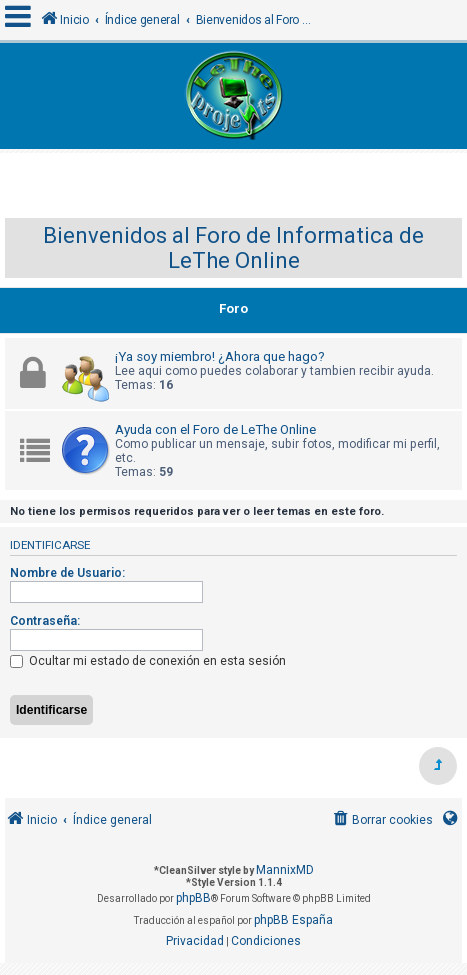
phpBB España (293, 920)
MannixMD (285, 870)
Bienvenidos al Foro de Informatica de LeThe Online (233, 248)
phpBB (193, 898)
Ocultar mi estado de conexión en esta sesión (148, 661)
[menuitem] (381, 820)
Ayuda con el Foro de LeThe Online (215, 429)
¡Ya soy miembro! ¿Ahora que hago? (220, 356)
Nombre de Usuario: (67, 573)
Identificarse (50, 545)
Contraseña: (45, 621)
